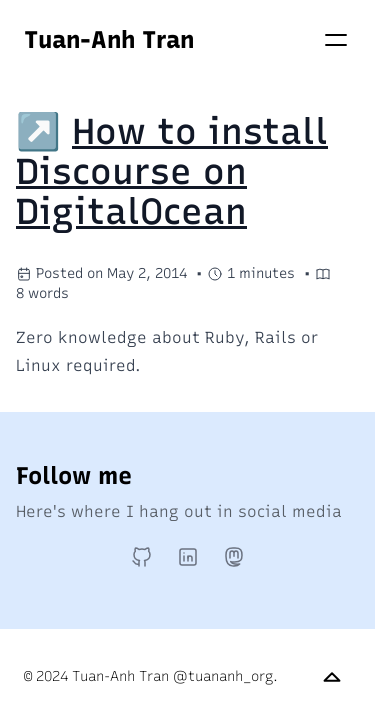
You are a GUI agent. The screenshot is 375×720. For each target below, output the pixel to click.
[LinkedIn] (188, 557)
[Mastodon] (234, 557)
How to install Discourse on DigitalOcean (172, 171)
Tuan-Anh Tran (109, 39)
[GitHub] (142, 557)
